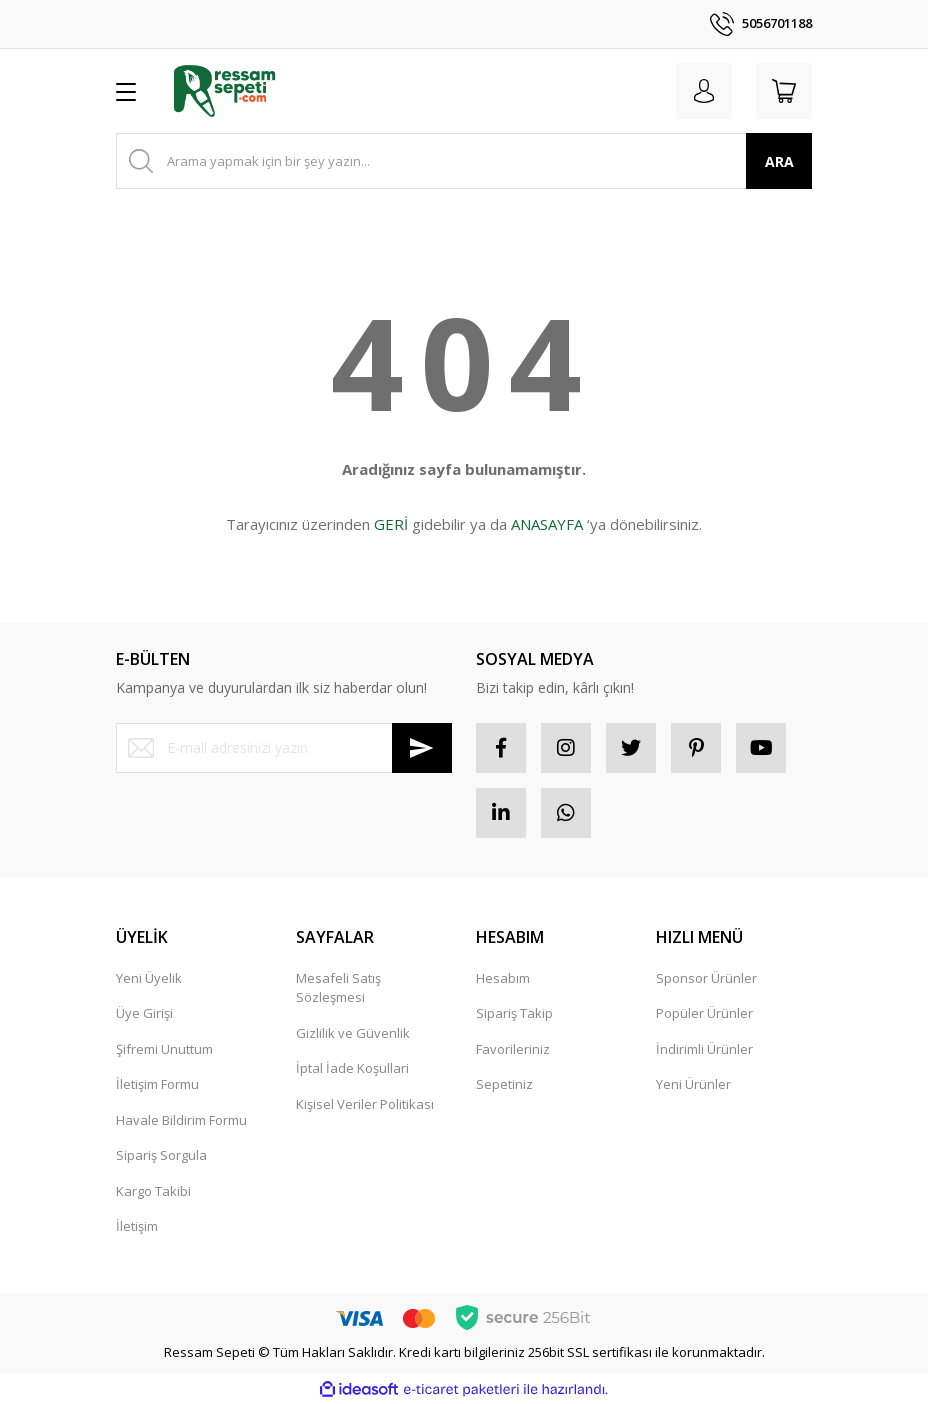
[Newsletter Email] (284, 748)
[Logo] (224, 91)
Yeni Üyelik (149, 978)
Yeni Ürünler (693, 1084)
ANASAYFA (547, 524)
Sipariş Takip (514, 1013)
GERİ (391, 524)
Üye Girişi (144, 1013)
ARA (779, 161)
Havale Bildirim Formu (181, 1120)
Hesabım (503, 978)
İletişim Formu (157, 1084)
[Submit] (422, 748)
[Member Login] (704, 91)
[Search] (464, 161)
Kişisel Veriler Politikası (365, 1104)
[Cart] (784, 91)
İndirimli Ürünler (704, 1049)
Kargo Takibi (153, 1191)
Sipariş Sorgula (161, 1155)
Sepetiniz (504, 1084)
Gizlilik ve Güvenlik (353, 1033)
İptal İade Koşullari (352, 1068)
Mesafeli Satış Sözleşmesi (338, 988)
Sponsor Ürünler (706, 978)
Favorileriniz (513, 1049)
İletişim (137, 1226)
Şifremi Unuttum (164, 1049)
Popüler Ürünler (704, 1013)
